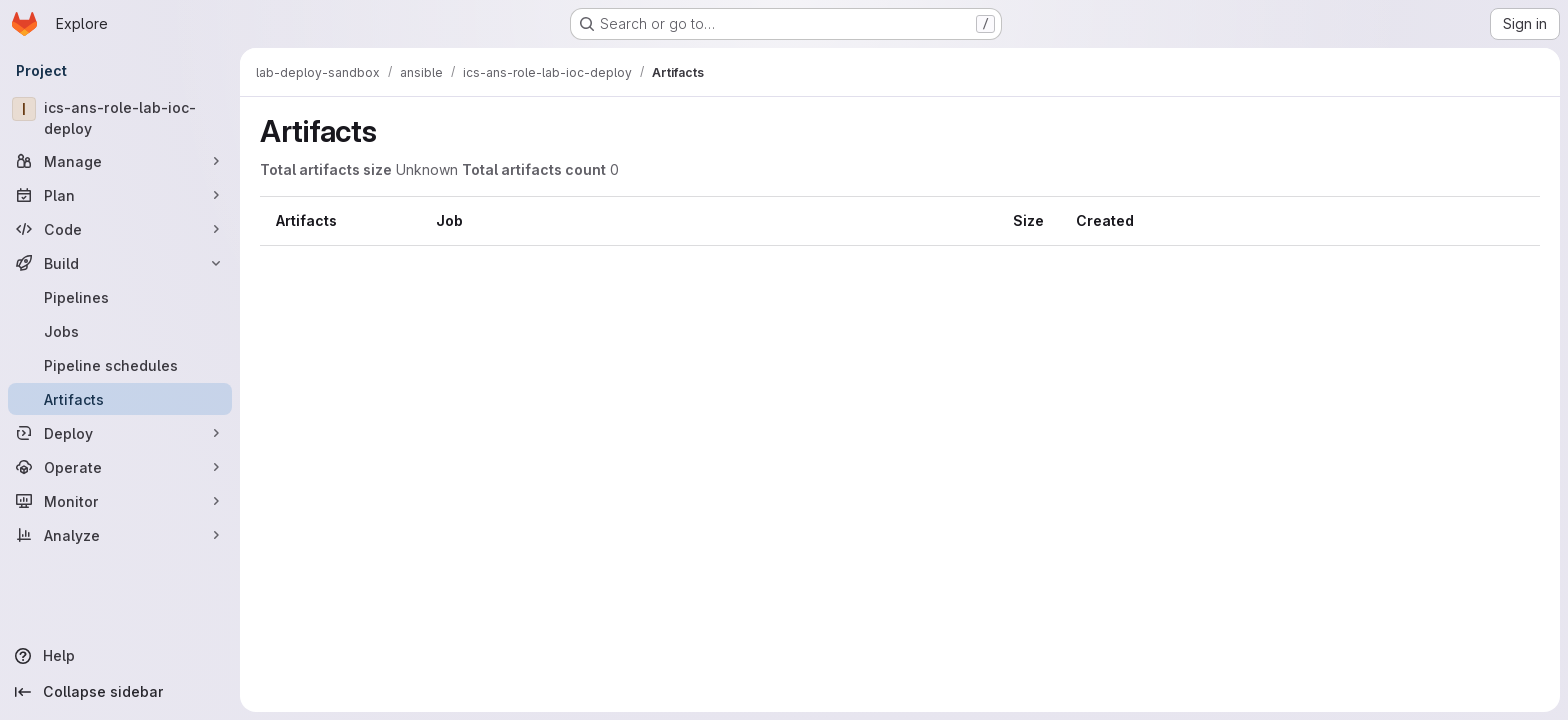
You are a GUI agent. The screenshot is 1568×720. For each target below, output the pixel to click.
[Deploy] (120, 433)
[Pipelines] (120, 297)
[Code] (120, 229)
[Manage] (120, 161)
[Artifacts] (120, 399)
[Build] (120, 263)
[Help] (120, 656)
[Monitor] (120, 501)
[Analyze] (120, 535)
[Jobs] (120, 331)
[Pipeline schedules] (120, 365)
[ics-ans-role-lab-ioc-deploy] (120, 118)
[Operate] (120, 467)
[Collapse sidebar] (120, 692)
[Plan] (120, 195)
